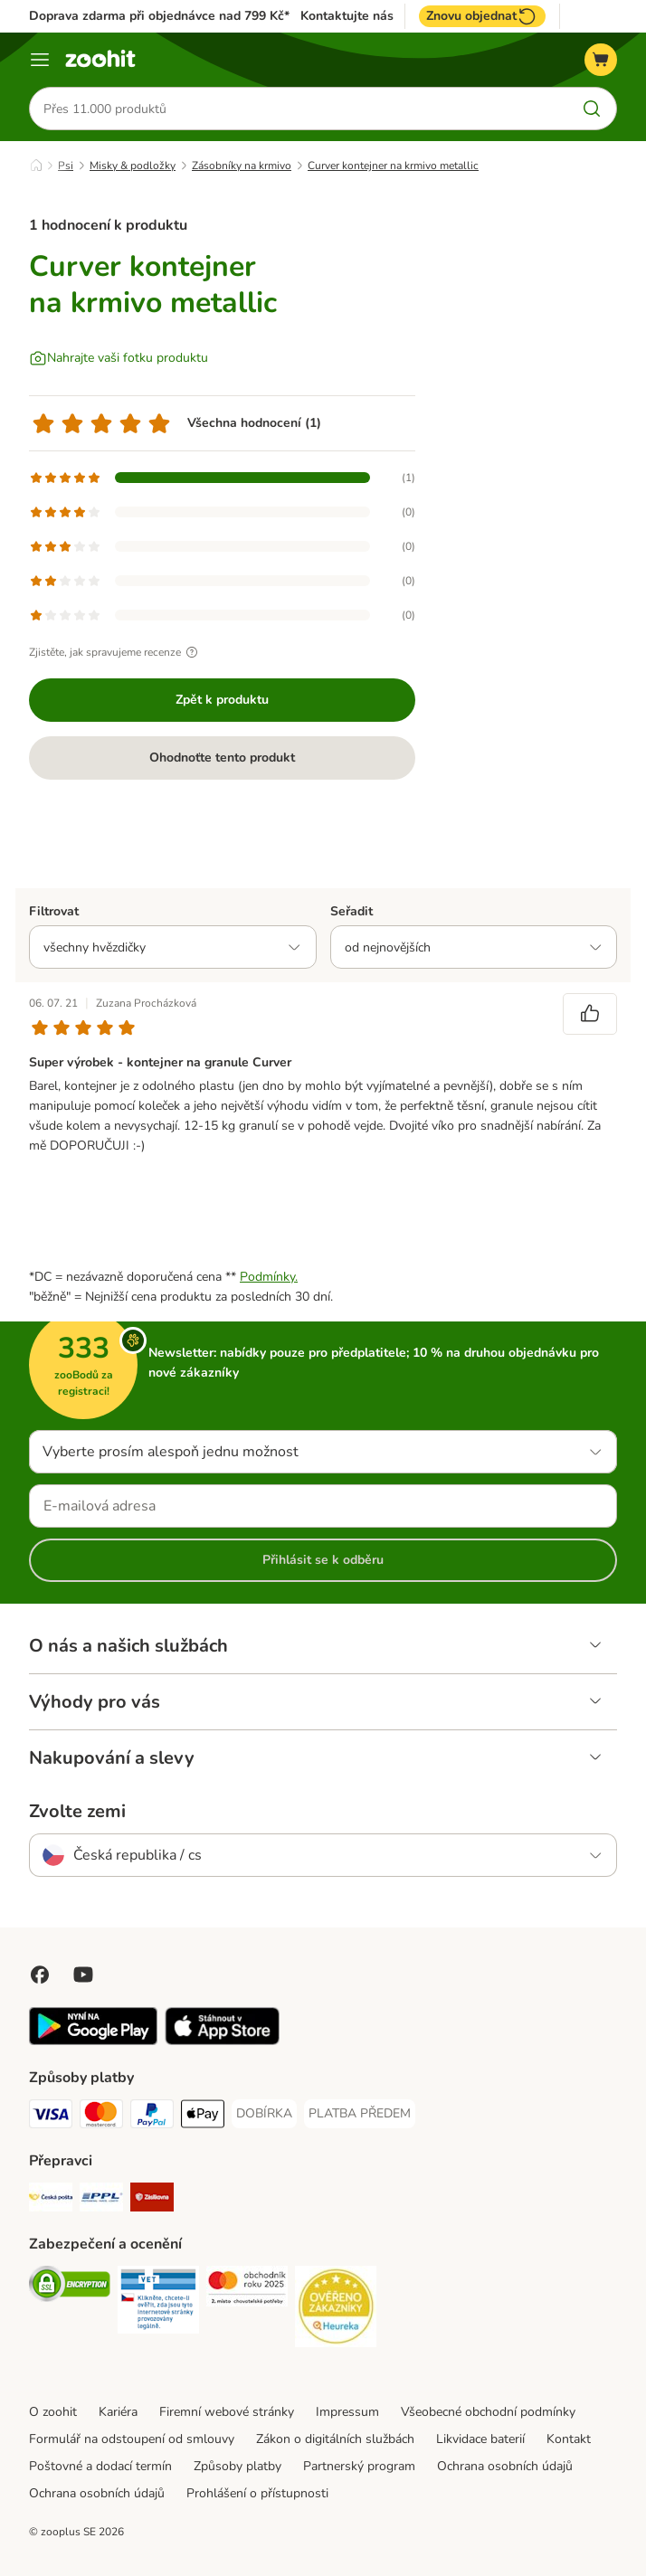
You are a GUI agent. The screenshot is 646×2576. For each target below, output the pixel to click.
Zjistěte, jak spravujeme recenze (116, 652)
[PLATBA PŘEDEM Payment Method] (360, 2114)
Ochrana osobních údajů (505, 2466)
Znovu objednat (482, 16)
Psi (65, 165)
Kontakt (568, 2439)
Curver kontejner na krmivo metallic (393, 165)
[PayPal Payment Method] (152, 2117)
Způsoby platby (237, 2466)
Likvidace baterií (480, 2439)
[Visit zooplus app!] (93, 2041)
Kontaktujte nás (347, 16)
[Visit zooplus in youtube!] (83, 1974)
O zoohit (53, 2411)
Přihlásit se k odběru (323, 1559)
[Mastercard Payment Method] (101, 2117)
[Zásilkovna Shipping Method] (152, 2200)
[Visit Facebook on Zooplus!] (40, 1974)
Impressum (347, 2411)
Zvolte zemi (77, 1812)
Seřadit (351, 911)
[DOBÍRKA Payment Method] (264, 2114)
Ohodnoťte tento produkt (222, 757)
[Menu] (40, 60)
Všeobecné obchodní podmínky (488, 2411)
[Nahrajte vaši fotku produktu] (118, 358)
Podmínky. (269, 1276)
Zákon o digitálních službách (335, 2439)
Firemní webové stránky (226, 2411)
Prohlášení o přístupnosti (257, 2493)
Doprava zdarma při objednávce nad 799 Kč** (162, 15)
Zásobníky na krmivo (241, 165)
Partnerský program (359, 2466)
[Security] (69, 2287)
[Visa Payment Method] (50, 2117)
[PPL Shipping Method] (101, 2200)
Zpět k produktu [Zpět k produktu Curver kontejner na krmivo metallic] (222, 699)
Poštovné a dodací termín (100, 2466)
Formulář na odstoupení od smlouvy (131, 2439)
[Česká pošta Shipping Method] (50, 2200)
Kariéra (118, 2411)
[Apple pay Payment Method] (202, 2117)
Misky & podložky (133, 165)
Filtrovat (54, 911)
